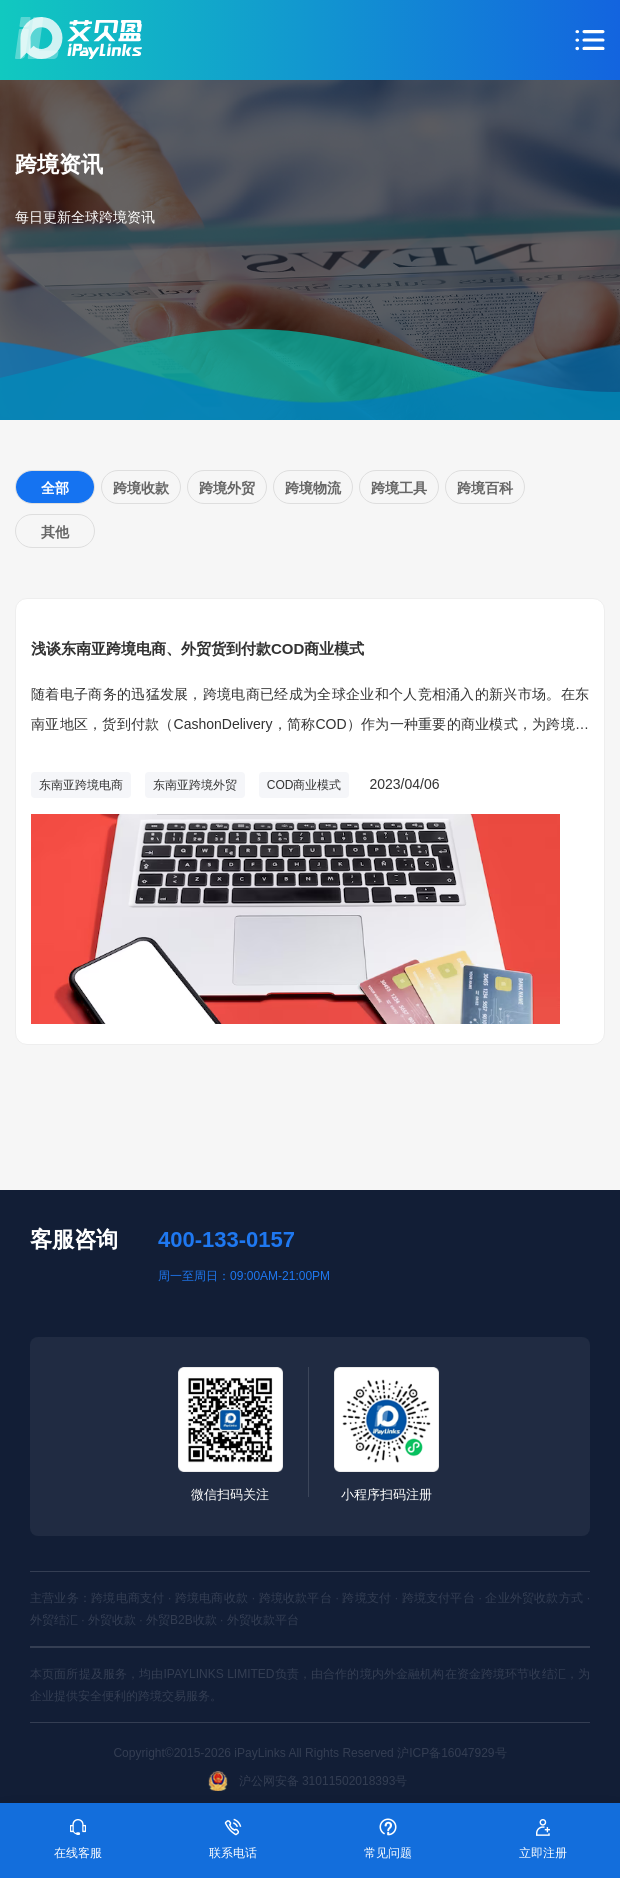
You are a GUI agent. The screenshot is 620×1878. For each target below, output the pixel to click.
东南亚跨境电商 (81, 785)
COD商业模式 (304, 785)
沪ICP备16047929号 (451, 1753)
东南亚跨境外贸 (195, 785)
